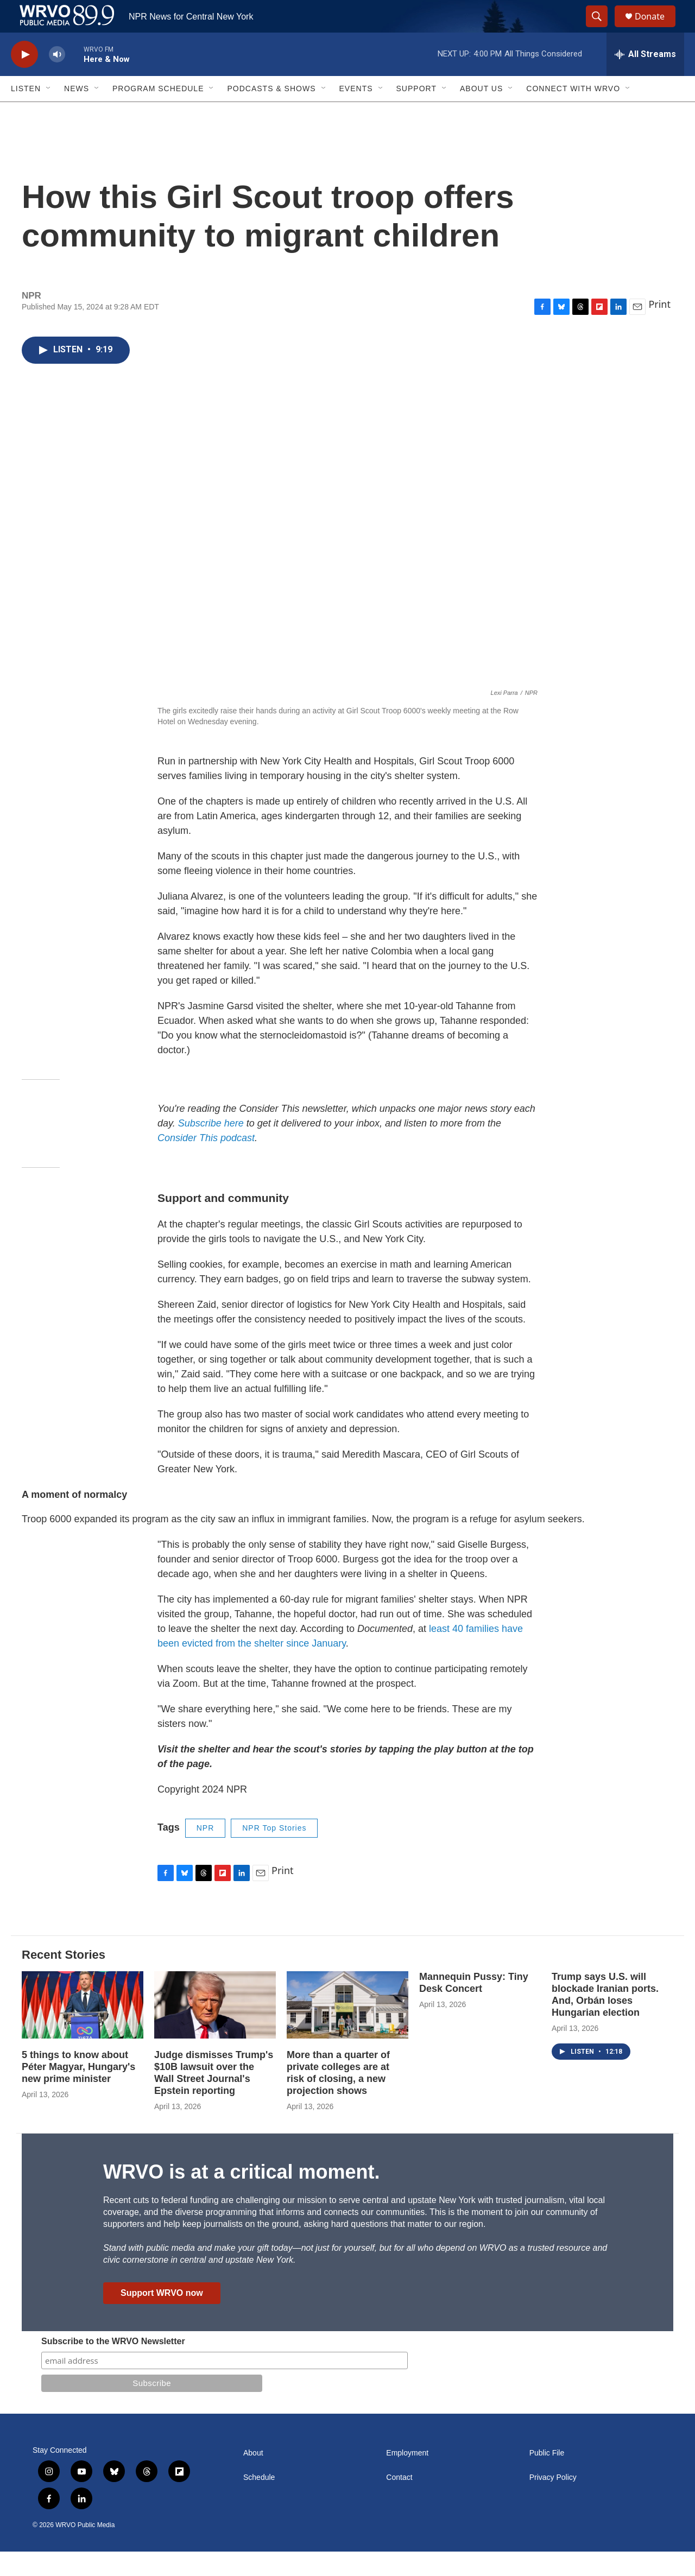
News (76, 113)
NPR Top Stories (274, 1852)
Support (416, 113)
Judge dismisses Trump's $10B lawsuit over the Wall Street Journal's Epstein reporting (213, 2097)
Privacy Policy (553, 2502)
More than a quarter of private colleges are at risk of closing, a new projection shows (338, 2097)
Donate (656, 28)
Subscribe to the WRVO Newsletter (113, 2365)
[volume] (57, 79)
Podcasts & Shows (271, 113)
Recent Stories (63, 1979)
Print (659, 328)
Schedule (259, 2502)
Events (356, 113)
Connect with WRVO (573, 113)
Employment (407, 2477)
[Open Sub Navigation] (49, 113)
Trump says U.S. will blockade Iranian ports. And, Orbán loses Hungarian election (605, 2019)
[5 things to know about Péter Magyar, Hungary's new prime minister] (82, 2030)
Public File (547, 2477)
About (253, 2477)
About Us (481, 113)
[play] (24, 79)
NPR (205, 1852)
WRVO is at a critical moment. (241, 2196)
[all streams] (645, 78)
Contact (399, 2502)
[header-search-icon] (601, 29)
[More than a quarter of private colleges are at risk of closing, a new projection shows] (347, 2030)
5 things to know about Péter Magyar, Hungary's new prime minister (78, 2091)
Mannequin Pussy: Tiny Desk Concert (473, 2007)
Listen (26, 113)
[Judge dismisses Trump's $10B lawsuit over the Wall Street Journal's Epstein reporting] (215, 2030)
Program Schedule (158, 113)
